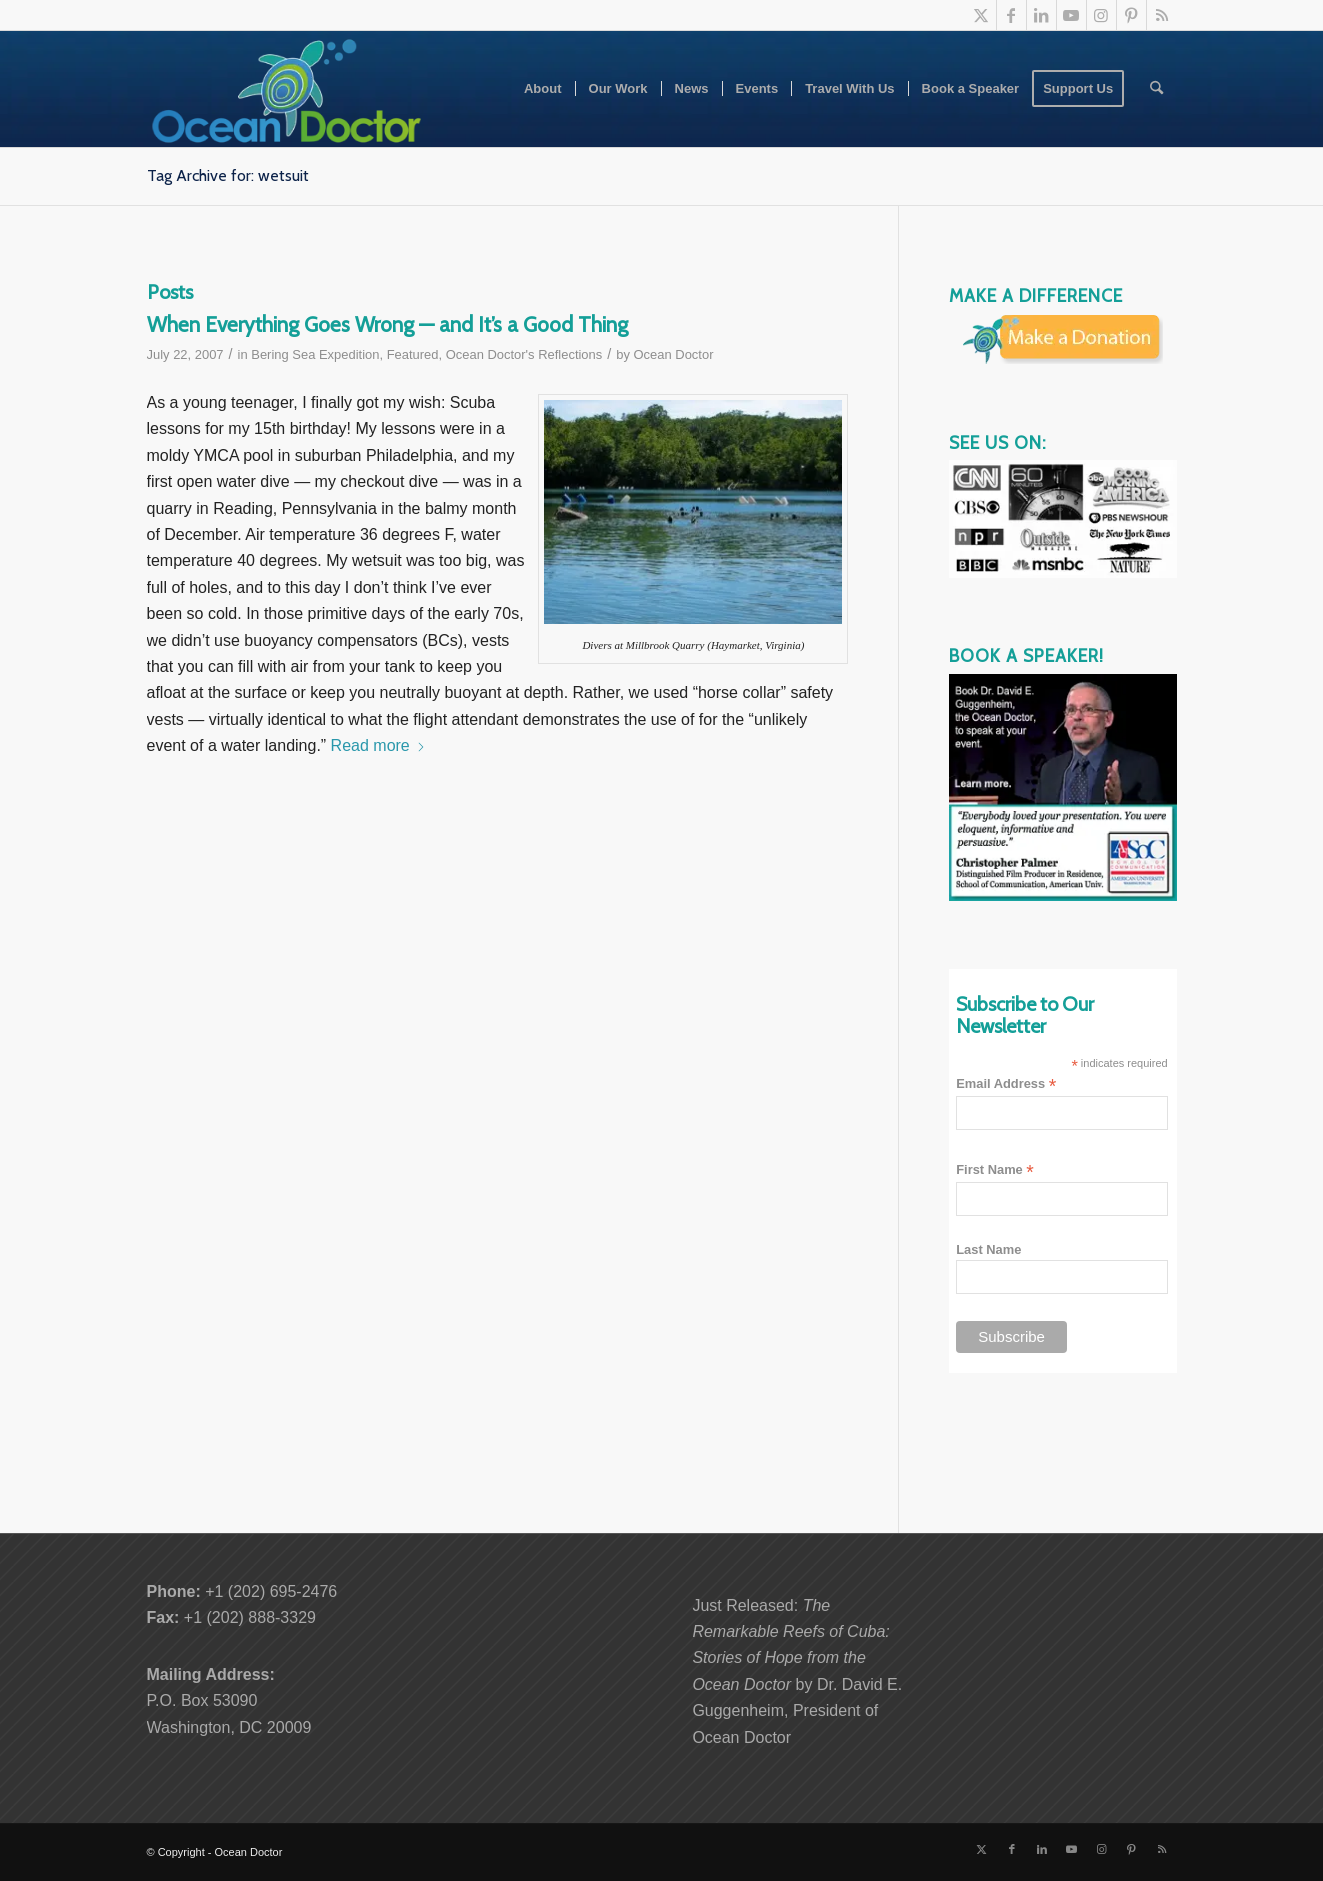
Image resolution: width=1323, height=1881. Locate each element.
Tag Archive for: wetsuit (228, 175)
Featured (413, 354)
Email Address (1006, 1084)
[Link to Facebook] (1011, 15)
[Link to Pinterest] (1131, 15)
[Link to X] (981, 15)
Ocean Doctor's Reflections (524, 354)
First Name (995, 1170)
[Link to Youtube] (1071, 15)
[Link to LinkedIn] (1041, 15)
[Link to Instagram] (1101, 15)
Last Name (988, 1249)
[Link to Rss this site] (1162, 15)
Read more (378, 745)
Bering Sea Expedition (315, 354)
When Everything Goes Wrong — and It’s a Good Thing (387, 324)
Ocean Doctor (674, 354)
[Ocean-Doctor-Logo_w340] (287, 89)
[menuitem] (543, 89)
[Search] (1156, 89)
